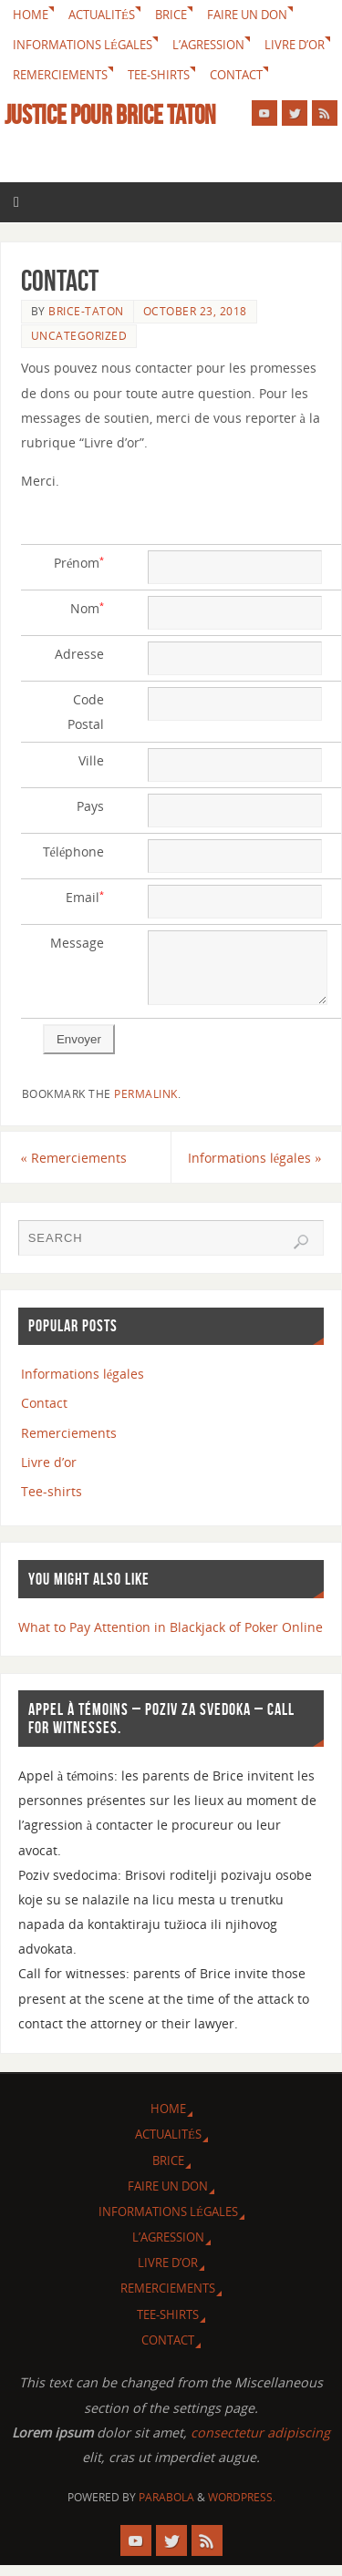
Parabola (166, 2508)
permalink (146, 1105)
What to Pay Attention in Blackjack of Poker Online (170, 1638)
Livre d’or (294, 44)
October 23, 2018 (195, 311)
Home (30, 14)
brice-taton (86, 311)
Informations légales (82, 44)
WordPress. (241, 2508)
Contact (236, 75)
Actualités (101, 14)
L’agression (208, 44)
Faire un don (247, 14)
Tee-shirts (159, 75)
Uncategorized (79, 336)
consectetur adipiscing (260, 2443)
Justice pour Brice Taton (110, 114)
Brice (171, 14)
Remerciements (60, 75)
